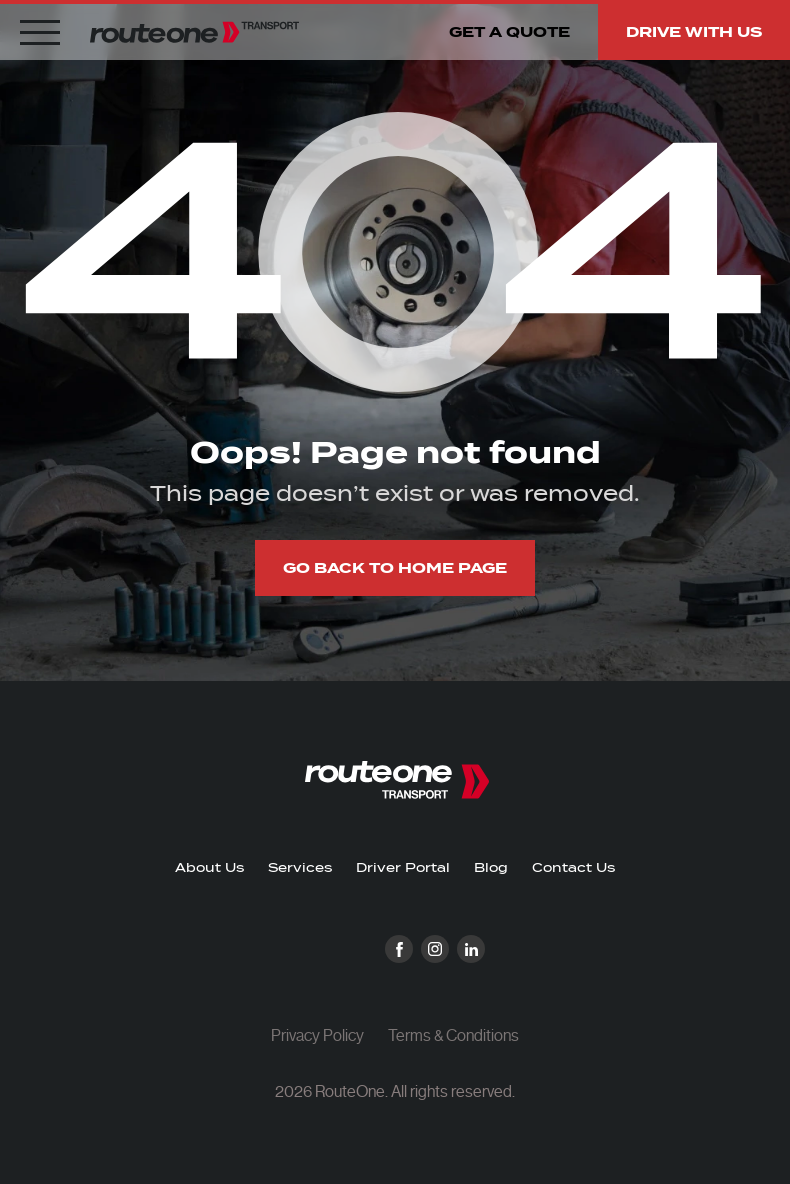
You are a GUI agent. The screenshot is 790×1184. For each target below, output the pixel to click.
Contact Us (573, 867)
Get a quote (509, 32)
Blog (491, 867)
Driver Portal (403, 867)
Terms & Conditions (453, 1035)
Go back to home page (395, 568)
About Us (209, 867)
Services (300, 867)
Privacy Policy (317, 1035)
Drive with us (694, 32)
